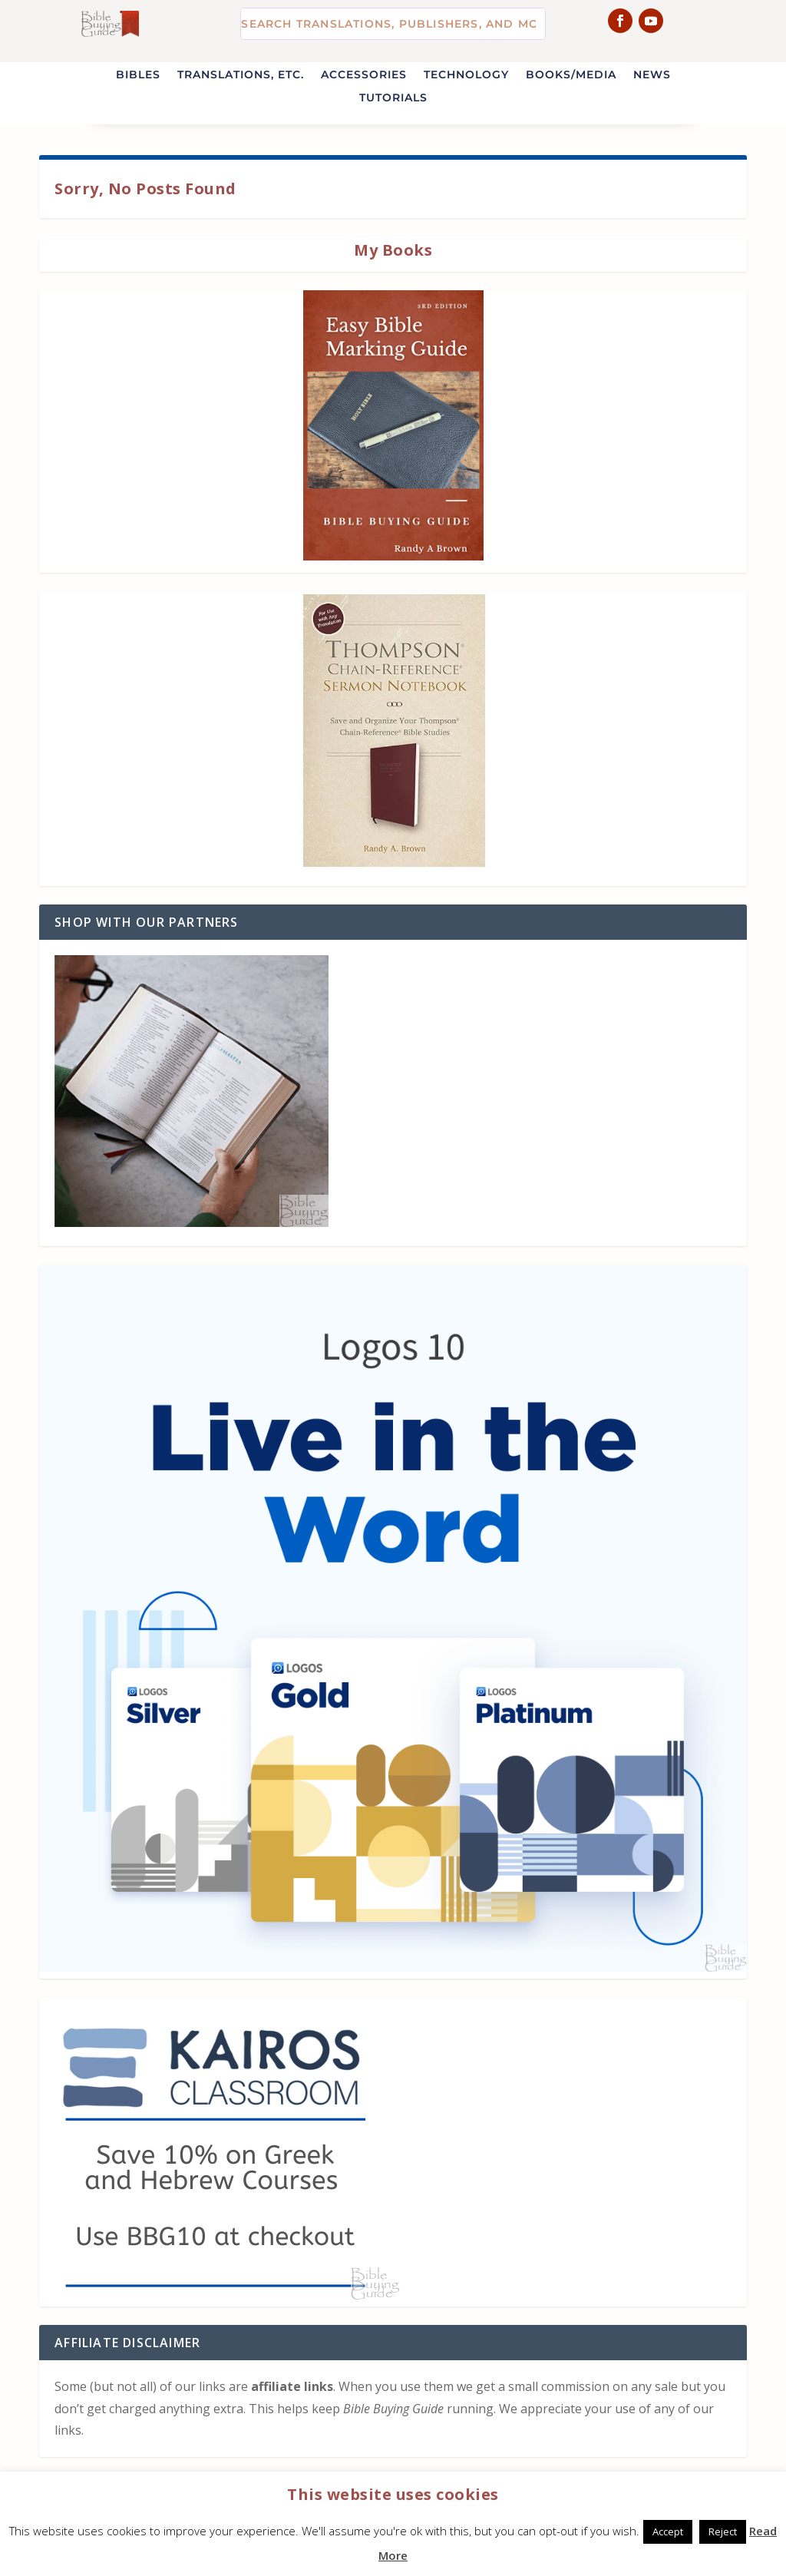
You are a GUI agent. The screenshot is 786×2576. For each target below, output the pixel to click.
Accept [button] (667, 2531)
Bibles (138, 75)
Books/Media (571, 75)
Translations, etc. (240, 75)
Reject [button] (722, 2531)
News (652, 75)
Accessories (364, 75)
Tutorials (393, 98)
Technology (466, 75)
